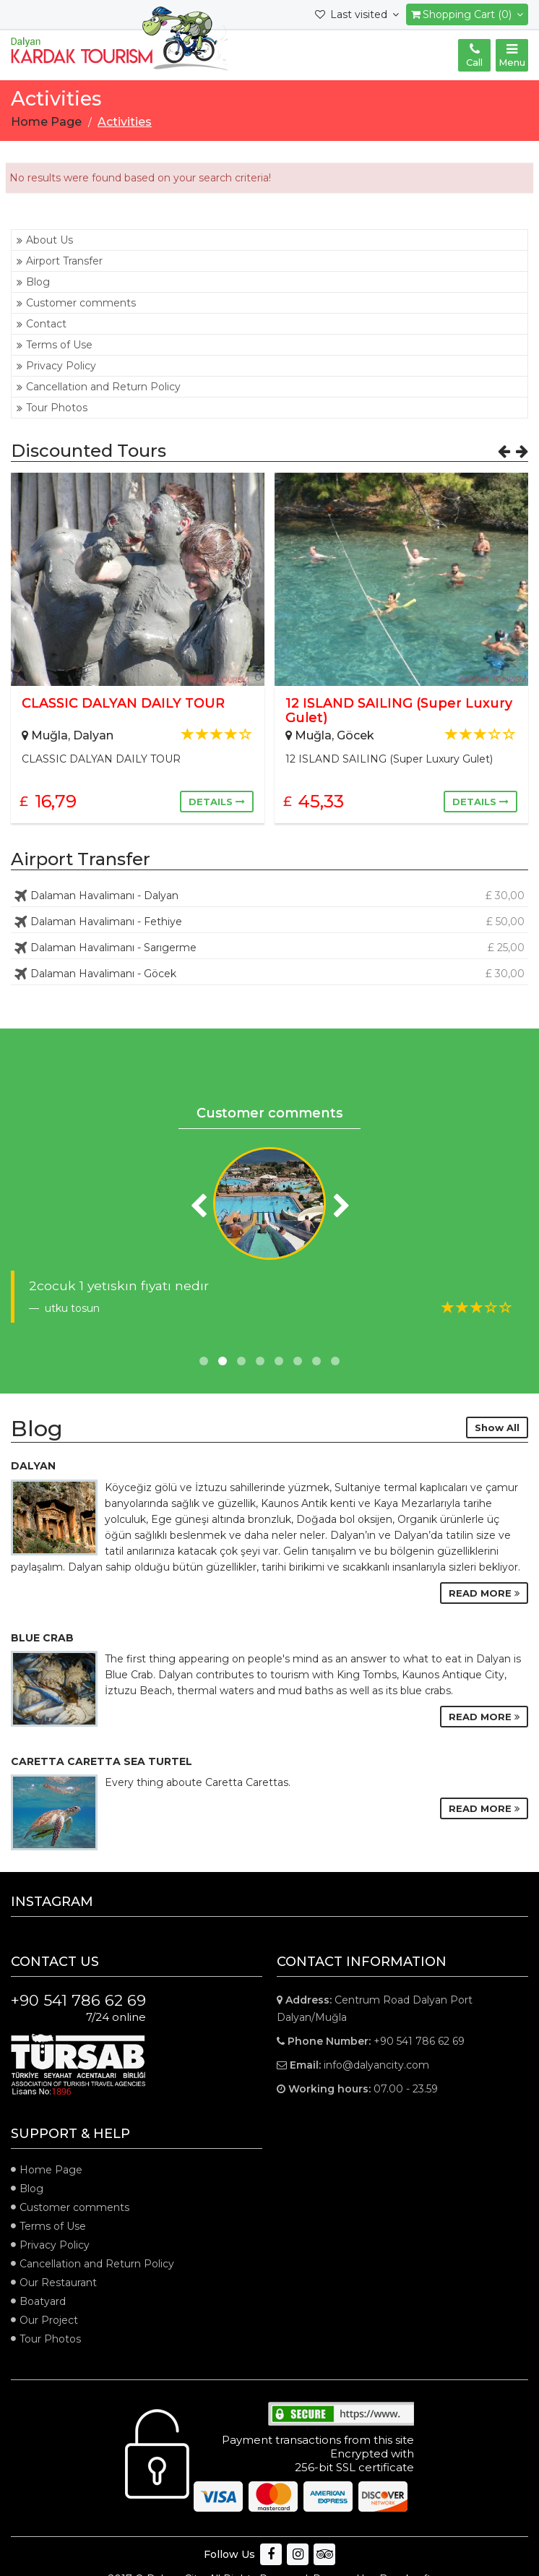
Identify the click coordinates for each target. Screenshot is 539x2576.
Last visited (357, 14)
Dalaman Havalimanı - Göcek (269, 973)
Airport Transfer (60, 260)
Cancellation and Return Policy (99, 386)
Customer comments (76, 302)
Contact (41, 323)
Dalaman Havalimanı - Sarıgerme (269, 947)
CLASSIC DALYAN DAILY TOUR (123, 703)
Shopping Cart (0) (467, 14)
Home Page (51, 2169)
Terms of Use (54, 344)
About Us (45, 239)
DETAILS (217, 801)
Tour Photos (52, 407)
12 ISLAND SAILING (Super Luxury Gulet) (398, 710)
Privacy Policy (56, 365)
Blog (33, 281)
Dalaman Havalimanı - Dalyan (269, 895)
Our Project (49, 2320)
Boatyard (43, 2301)
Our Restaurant (58, 2282)
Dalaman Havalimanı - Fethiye (269, 921)
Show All (497, 1427)
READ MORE (484, 1593)
